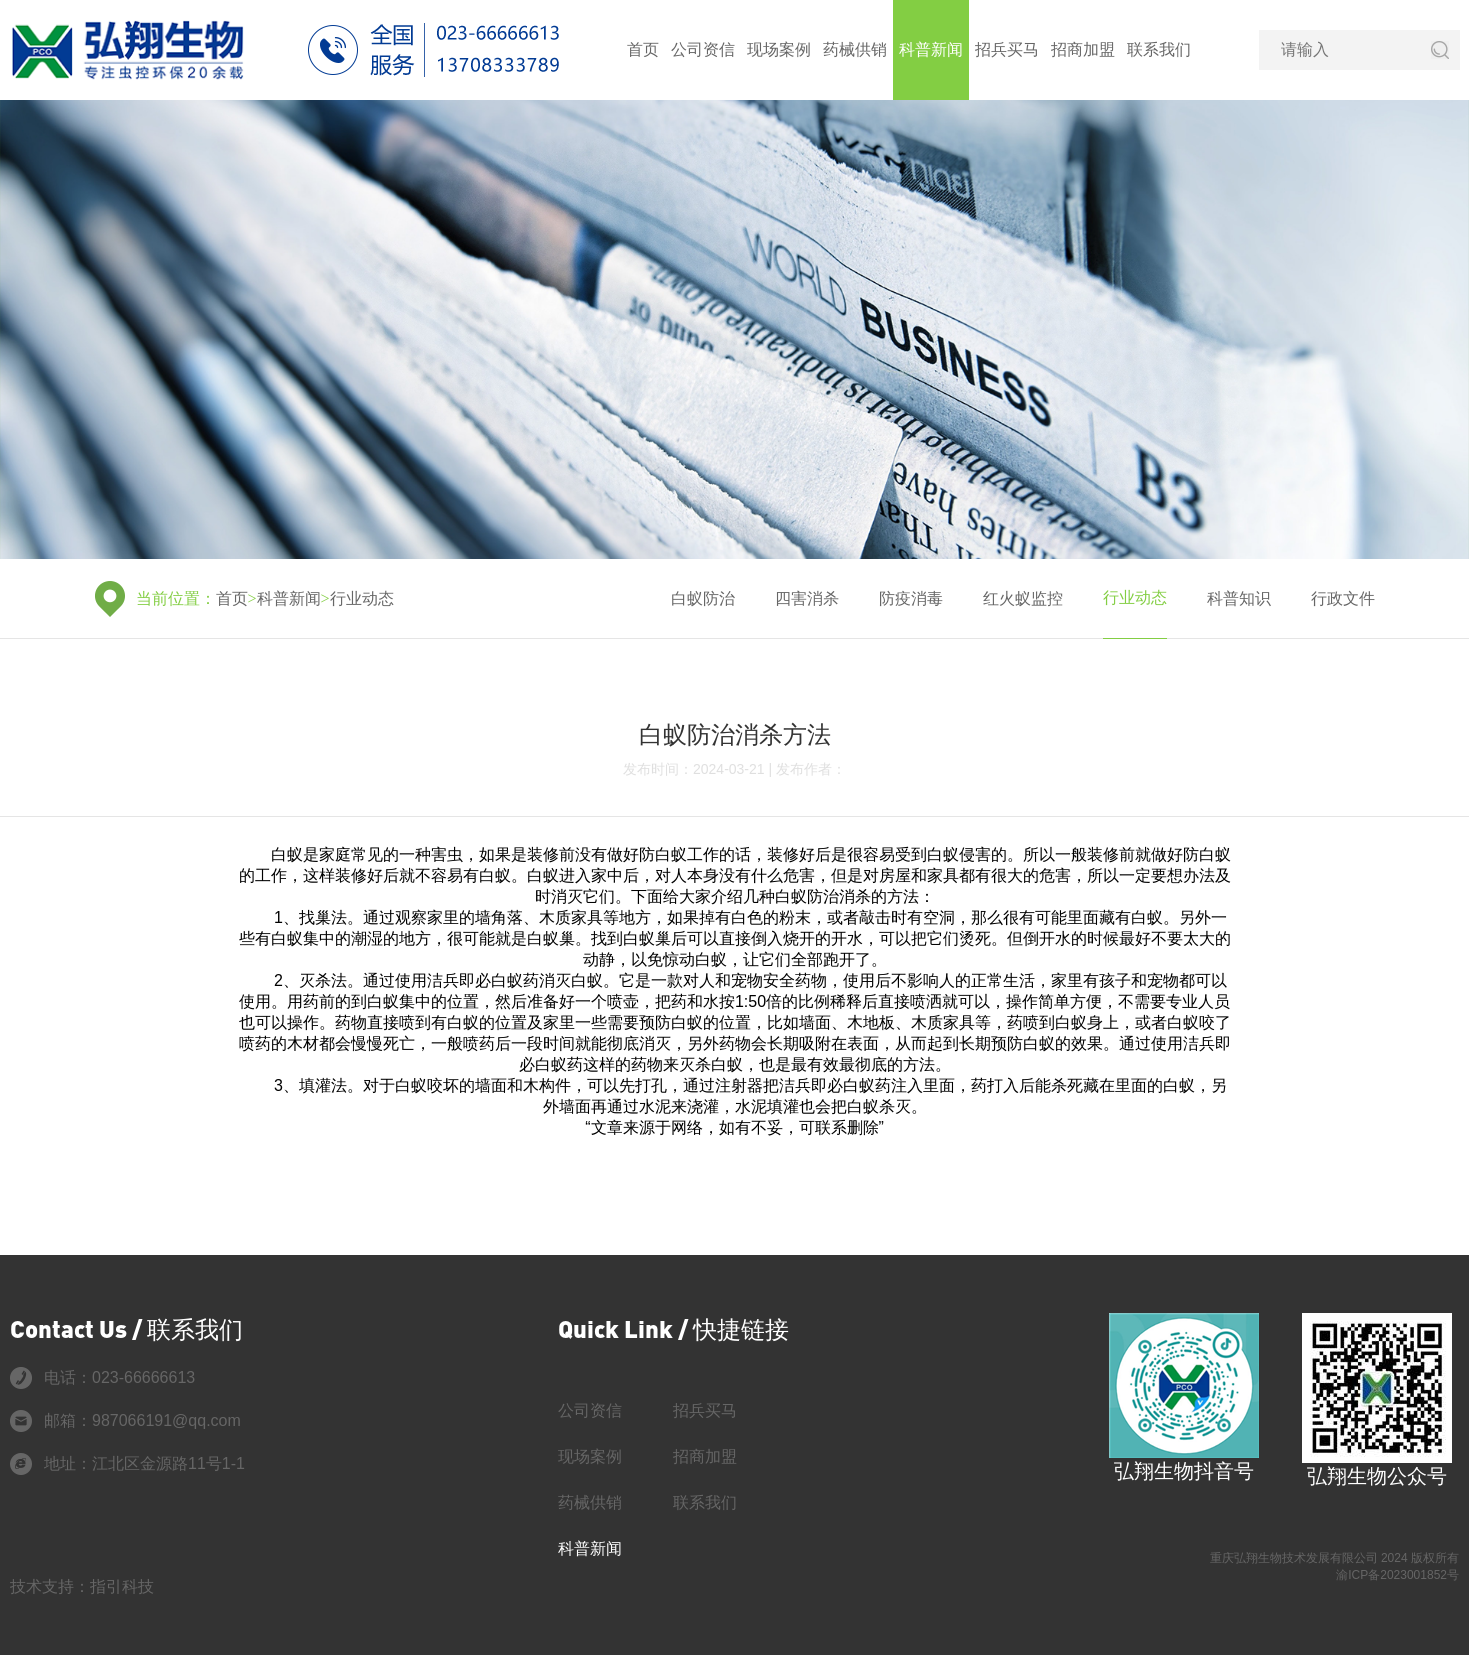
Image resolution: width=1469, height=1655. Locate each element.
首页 (643, 49)
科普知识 (1239, 598)
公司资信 (703, 49)
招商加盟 (1083, 49)
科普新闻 (931, 49)
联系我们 (1159, 49)
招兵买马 (1007, 49)
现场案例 (779, 49)
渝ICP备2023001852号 (1397, 1575)
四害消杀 (807, 598)
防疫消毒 (911, 598)
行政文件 (1343, 598)
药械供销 (855, 49)
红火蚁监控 (1023, 598)
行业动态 (362, 598)
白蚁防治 (703, 598)
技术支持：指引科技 (82, 1586)
